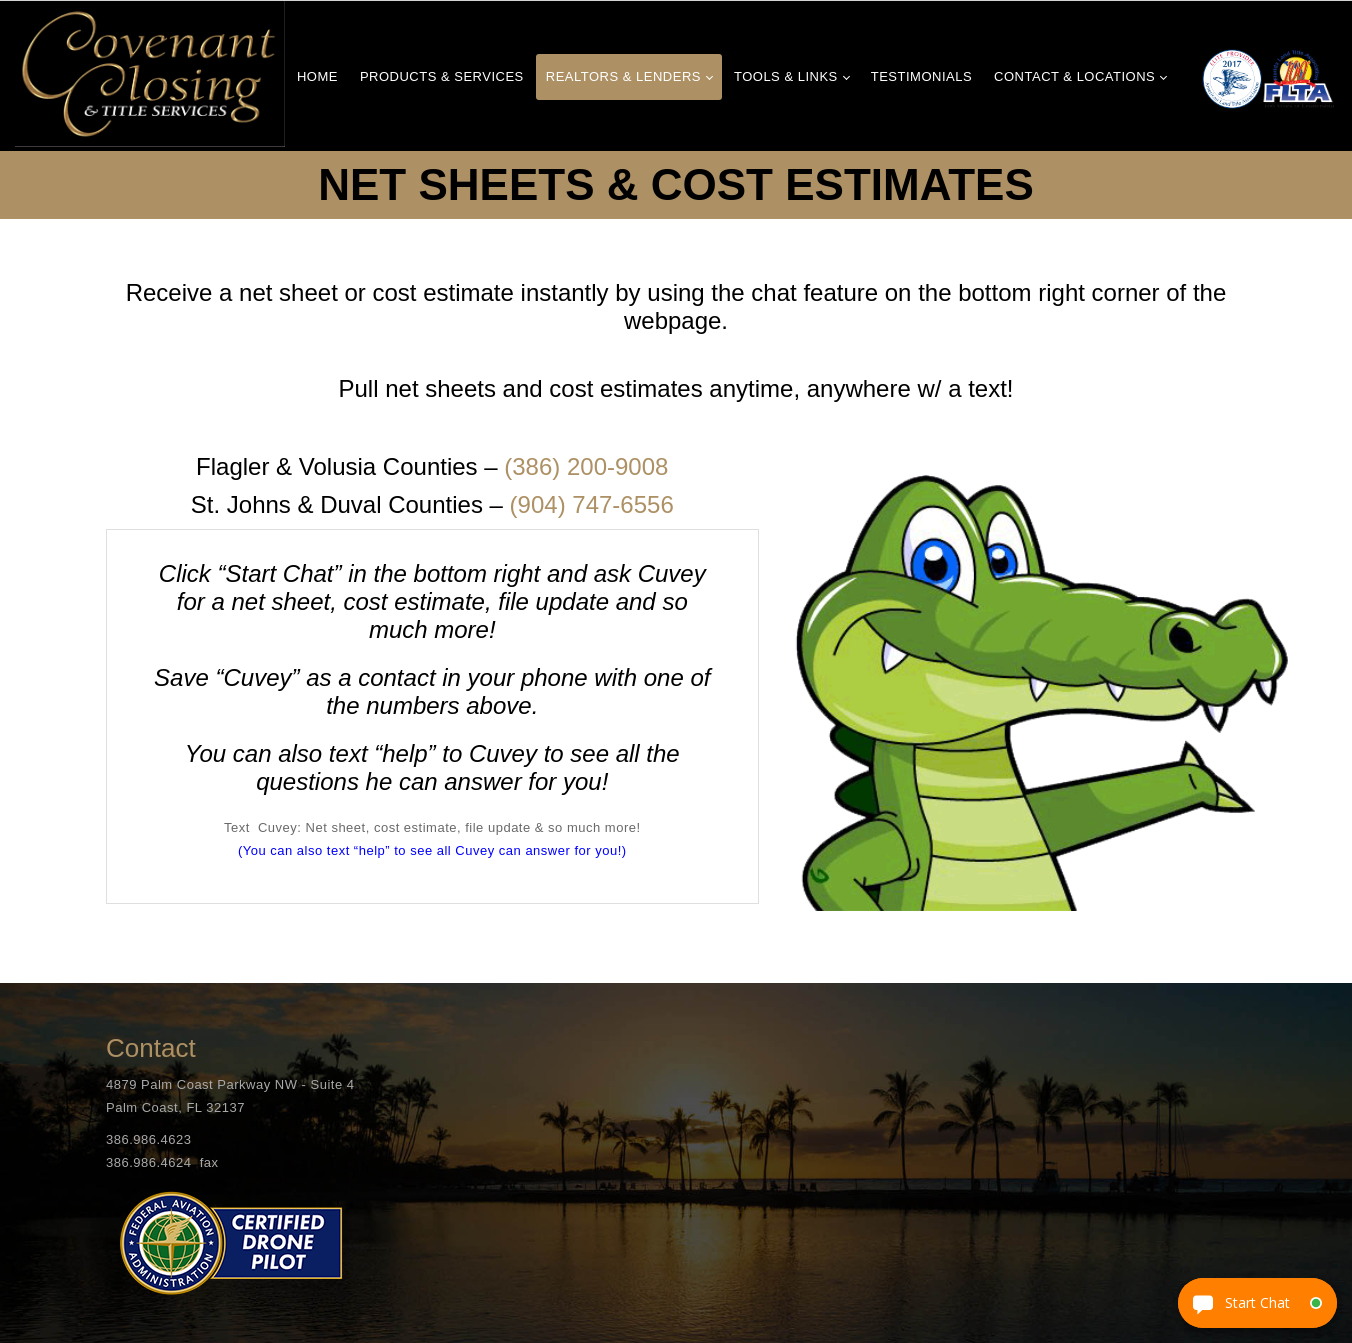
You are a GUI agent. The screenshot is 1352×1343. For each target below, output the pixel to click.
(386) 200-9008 (586, 466)
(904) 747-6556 (592, 504)
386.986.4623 (149, 1139)
